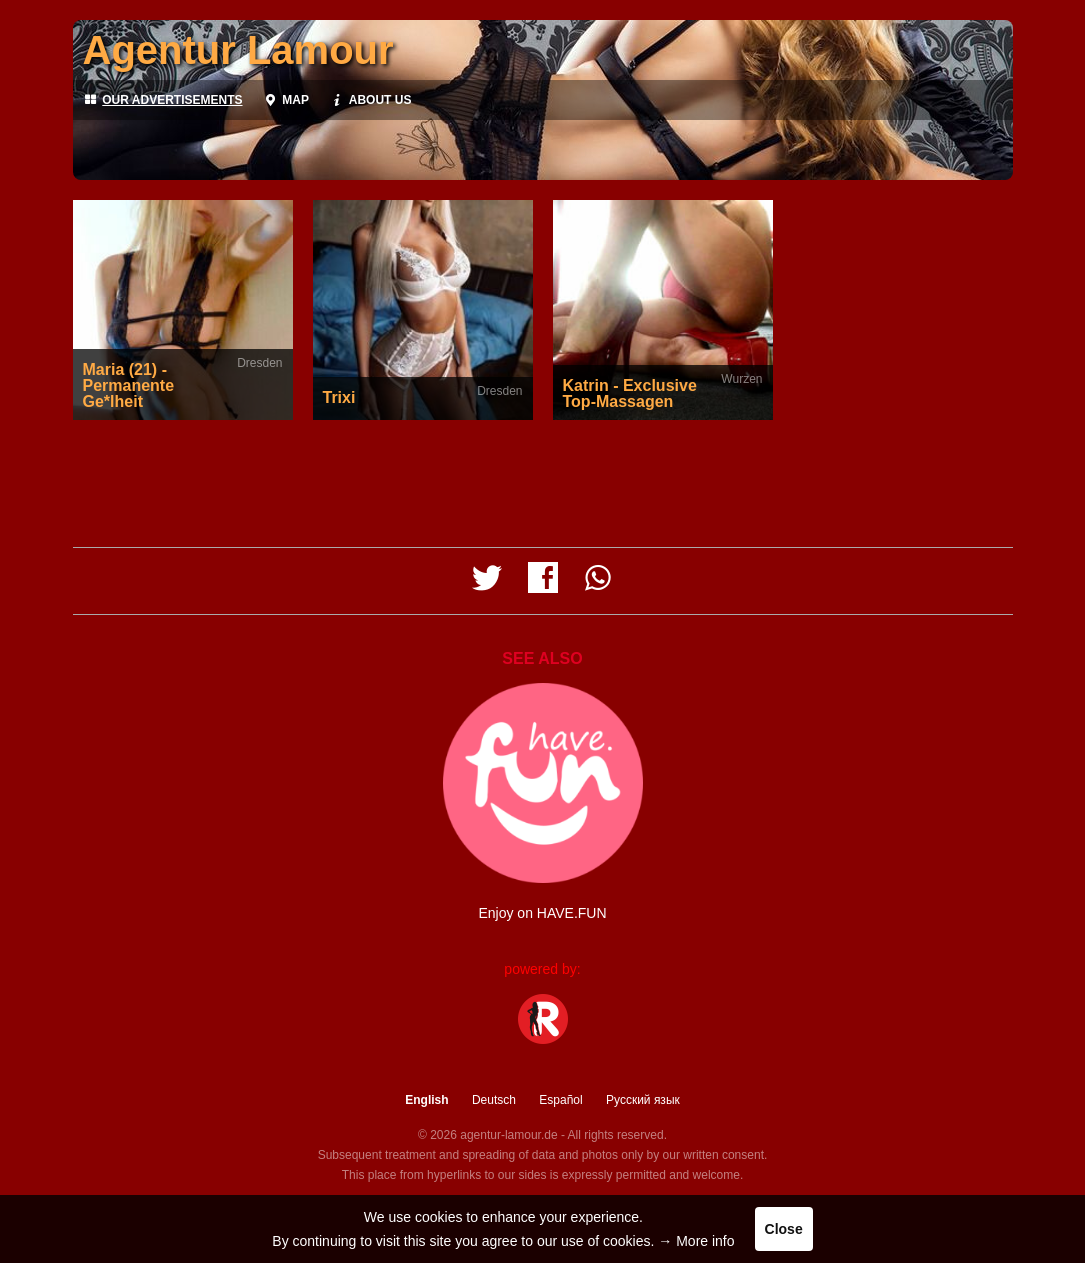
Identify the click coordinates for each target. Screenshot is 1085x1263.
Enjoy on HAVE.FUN (542, 913)
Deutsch (494, 1100)
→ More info (696, 1241)
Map (286, 100)
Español (560, 1100)
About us (370, 100)
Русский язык (643, 1100)
